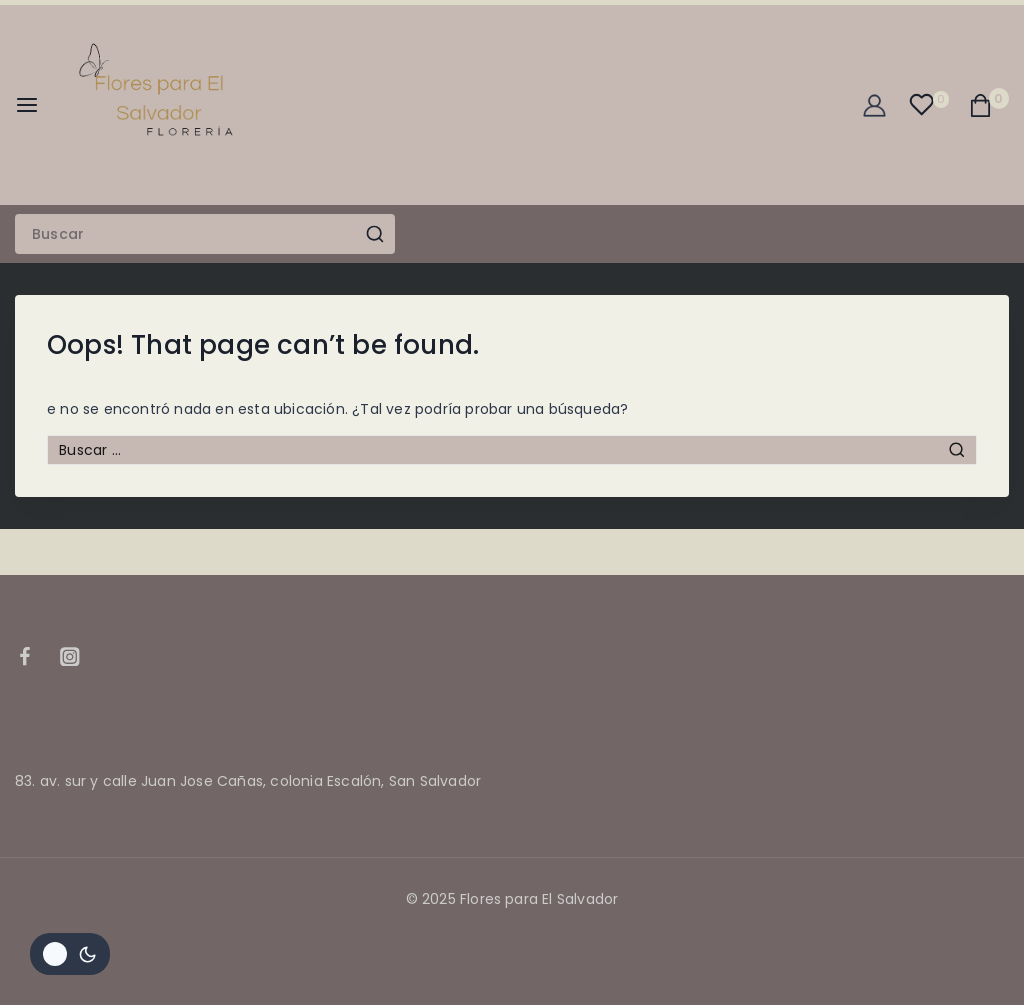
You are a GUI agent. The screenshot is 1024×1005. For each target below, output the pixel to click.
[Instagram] (79, 656)
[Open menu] (27, 105)
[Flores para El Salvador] (166, 105)
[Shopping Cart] (989, 105)
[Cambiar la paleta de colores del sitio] (70, 954)
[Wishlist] (928, 104)
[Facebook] (34, 656)
